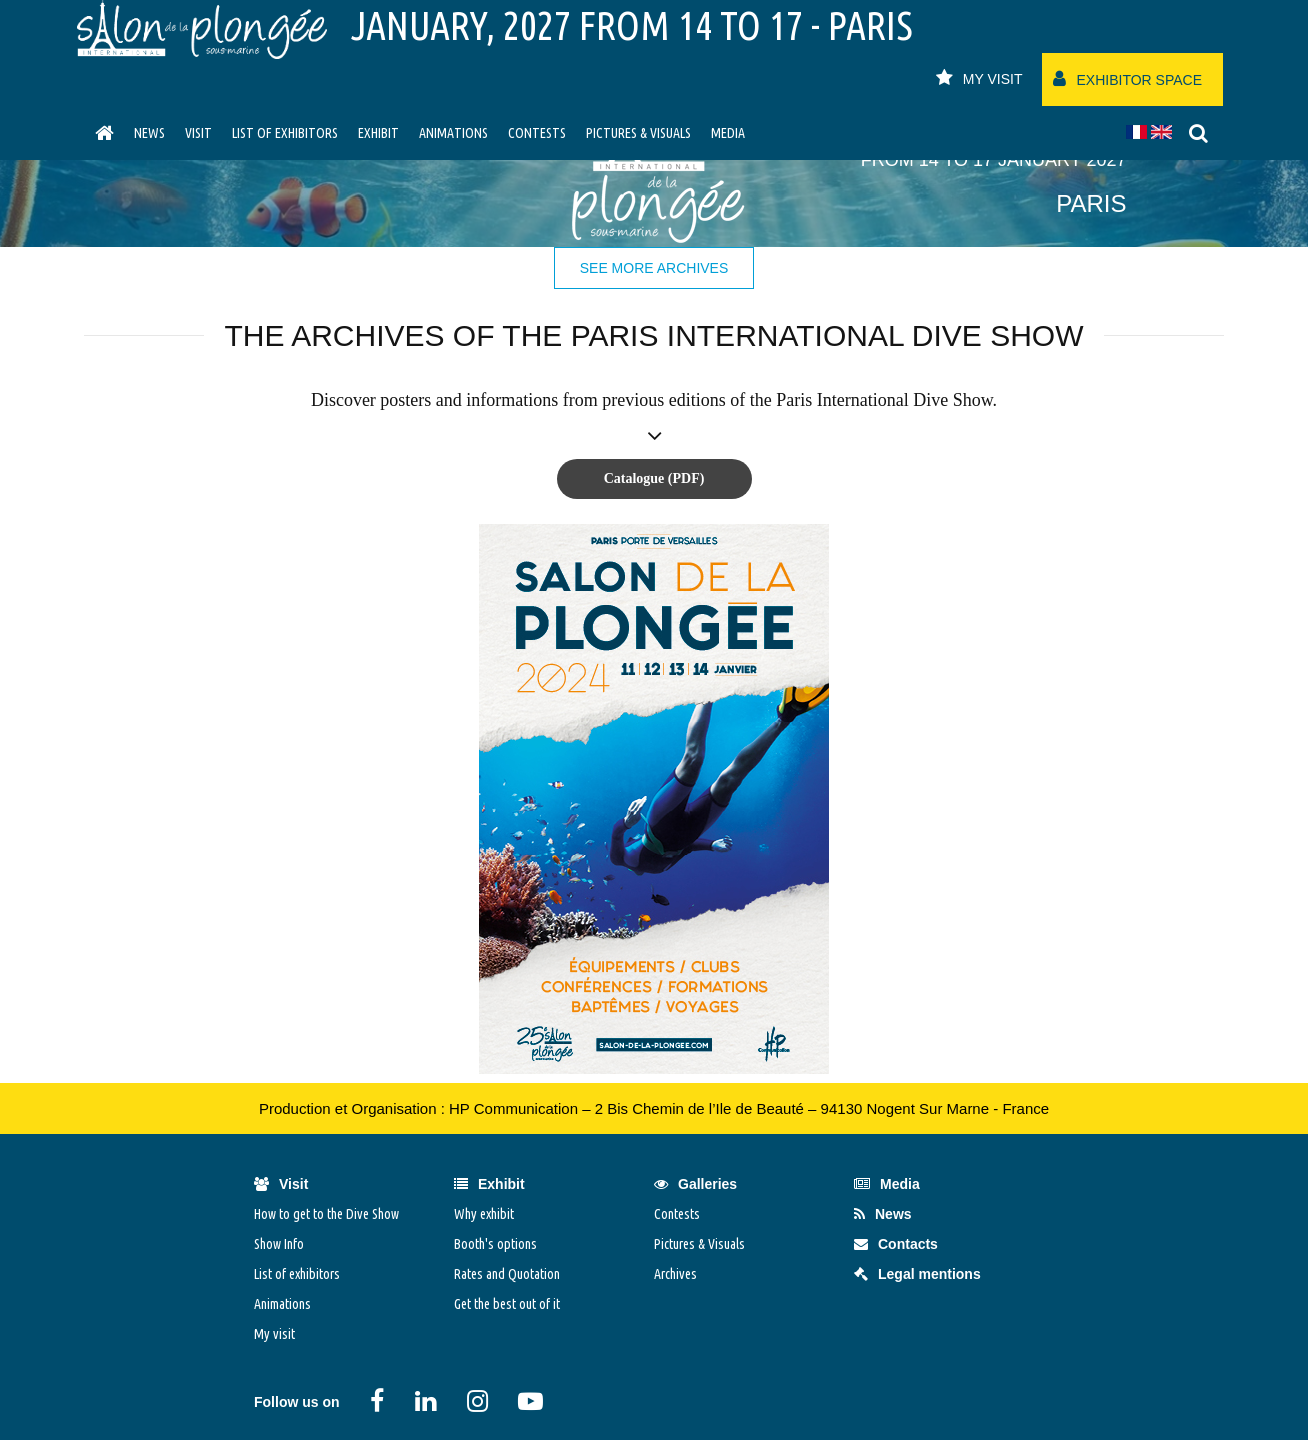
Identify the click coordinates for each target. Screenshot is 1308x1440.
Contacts (896, 1244)
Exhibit (378, 133)
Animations (453, 133)
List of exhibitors (285, 133)
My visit (274, 1334)
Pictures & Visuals (638, 133)
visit (198, 133)
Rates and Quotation (507, 1274)
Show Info (279, 1244)
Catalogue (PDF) (654, 478)
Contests (537, 133)
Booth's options (495, 1244)
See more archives (654, 268)
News (149, 133)
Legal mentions (917, 1274)
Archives (675, 1274)
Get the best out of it (507, 1304)
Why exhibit (484, 1214)
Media (728, 133)
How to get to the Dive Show (326, 1214)
